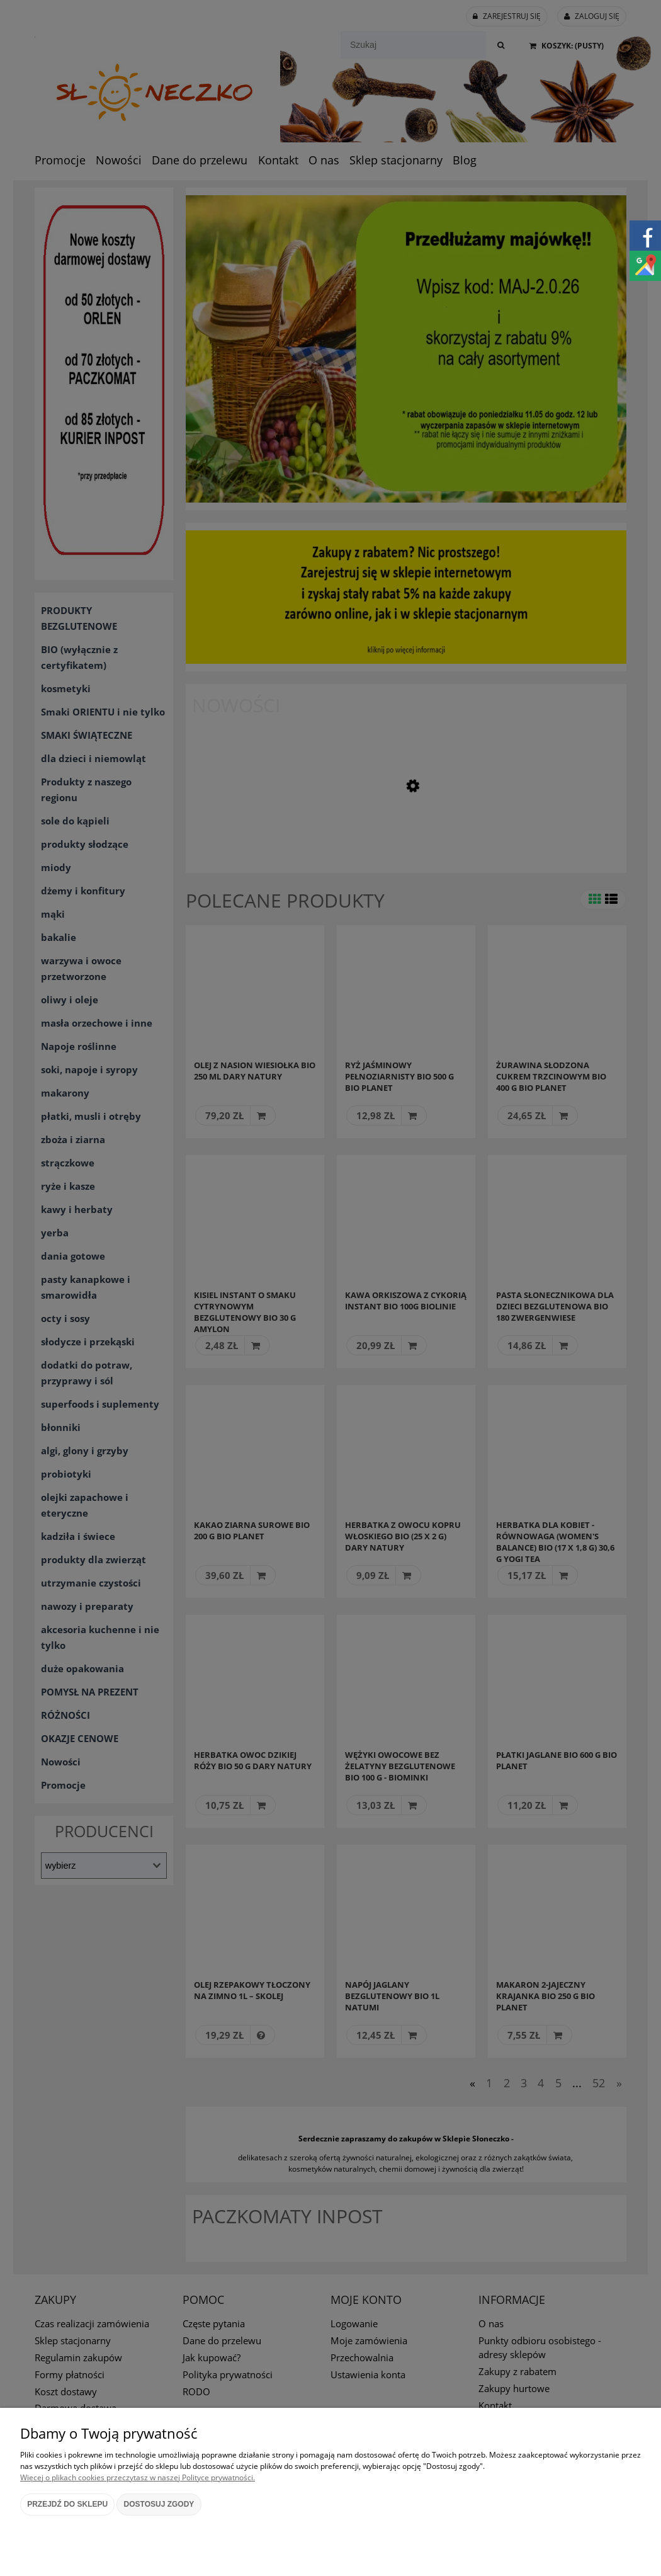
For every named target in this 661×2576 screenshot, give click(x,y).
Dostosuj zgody (159, 2504)
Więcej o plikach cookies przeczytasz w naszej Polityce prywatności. (137, 2477)
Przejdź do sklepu (67, 2504)
